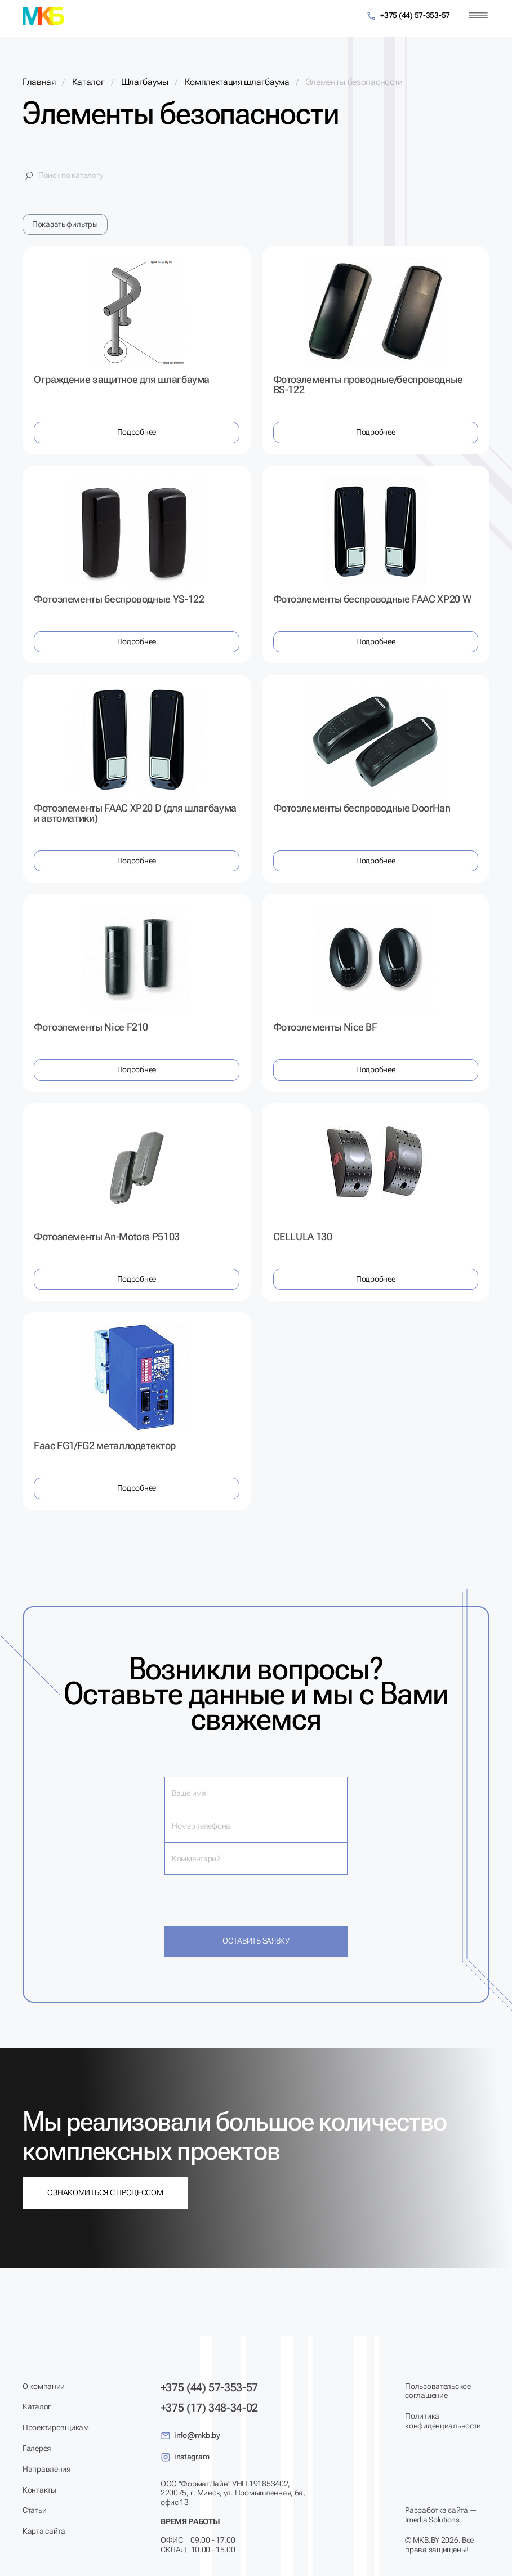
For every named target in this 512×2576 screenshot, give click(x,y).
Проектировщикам (56, 2427)
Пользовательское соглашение (438, 2391)
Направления (46, 2469)
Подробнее (136, 431)
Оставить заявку (256, 1940)
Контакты (39, 2489)
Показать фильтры (65, 224)
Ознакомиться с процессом (105, 2192)
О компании (44, 2386)
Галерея (37, 2448)
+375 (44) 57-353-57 (408, 16)
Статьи (34, 2510)
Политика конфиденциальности (443, 2421)
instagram (185, 2457)
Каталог (37, 2406)
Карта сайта (44, 2530)
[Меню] (478, 15)
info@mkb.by (190, 2436)
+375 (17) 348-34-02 (209, 2407)
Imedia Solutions (432, 2519)
